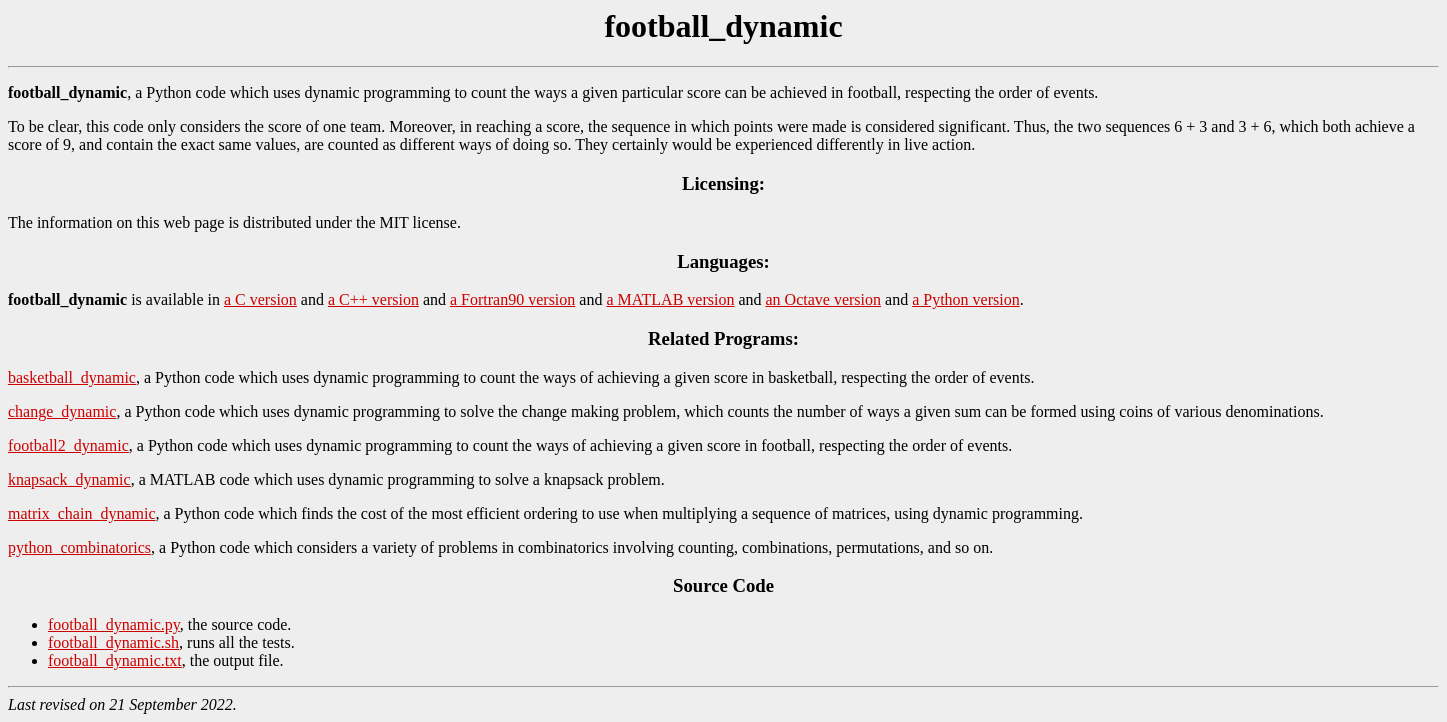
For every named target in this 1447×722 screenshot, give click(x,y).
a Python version (966, 299)
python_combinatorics (79, 547)
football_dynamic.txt (115, 660)
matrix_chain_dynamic (82, 513)
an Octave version (824, 299)
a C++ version (373, 299)
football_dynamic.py (114, 624)
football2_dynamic (68, 445)
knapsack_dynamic (69, 479)
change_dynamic (62, 411)
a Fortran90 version (512, 299)
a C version (260, 299)
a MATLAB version (670, 299)
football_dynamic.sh (113, 642)
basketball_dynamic (72, 377)
